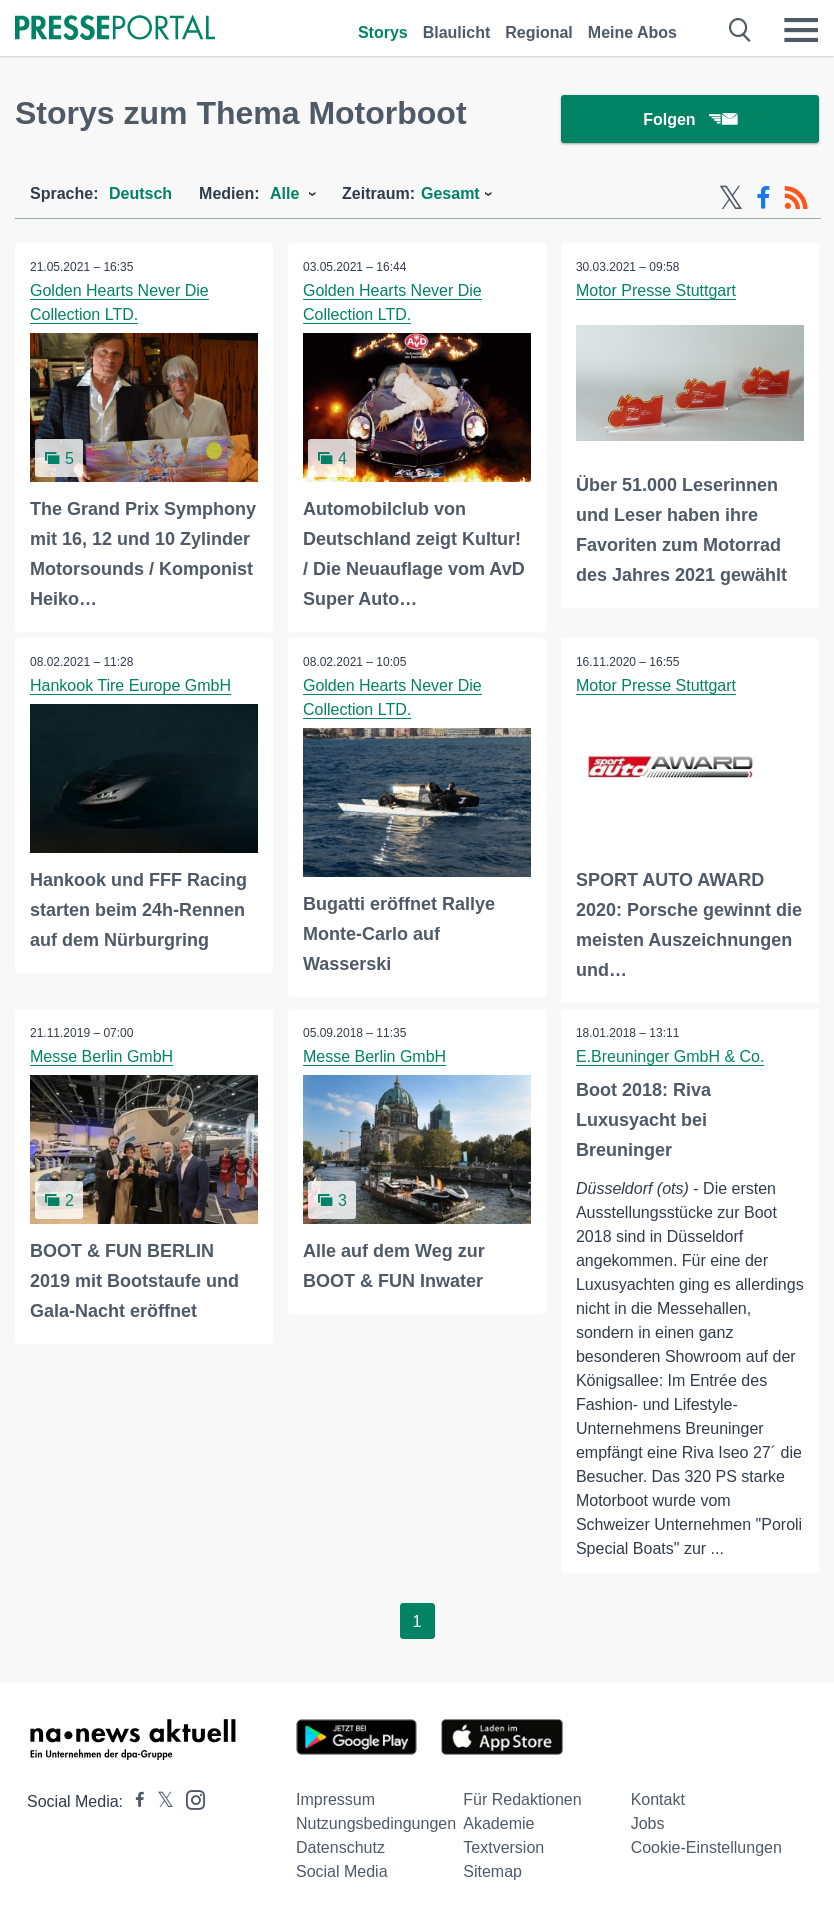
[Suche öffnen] (740, 30)
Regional (539, 32)
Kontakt (658, 1800)
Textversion (503, 1848)
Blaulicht (457, 32)
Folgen (689, 119)
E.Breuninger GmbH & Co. (670, 1057)
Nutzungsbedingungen (376, 1824)
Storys (383, 32)
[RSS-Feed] (796, 198)
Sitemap (492, 1872)
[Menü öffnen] (801, 30)
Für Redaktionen (522, 1800)
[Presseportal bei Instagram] (189, 1799)
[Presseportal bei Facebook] (134, 1802)
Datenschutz (340, 1848)
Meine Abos (632, 32)
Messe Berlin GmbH (101, 1057)
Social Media (342, 1872)
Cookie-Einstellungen (706, 1848)
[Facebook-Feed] (763, 198)
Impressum (335, 1800)
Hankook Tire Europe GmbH (130, 685)
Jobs (648, 1824)
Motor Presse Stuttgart (656, 290)
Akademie (498, 1824)
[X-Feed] (731, 198)
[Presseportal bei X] (159, 1802)
